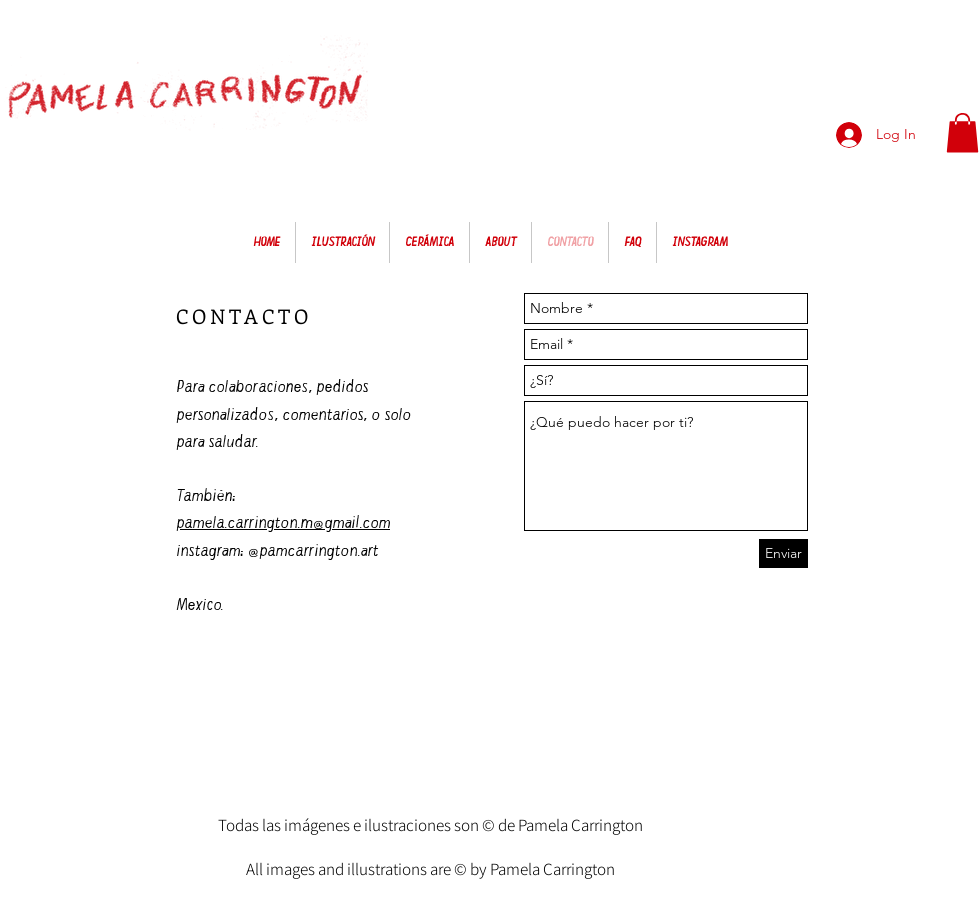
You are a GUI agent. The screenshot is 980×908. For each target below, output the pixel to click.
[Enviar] (783, 553)
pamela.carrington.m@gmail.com (283, 522)
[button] (962, 132)
